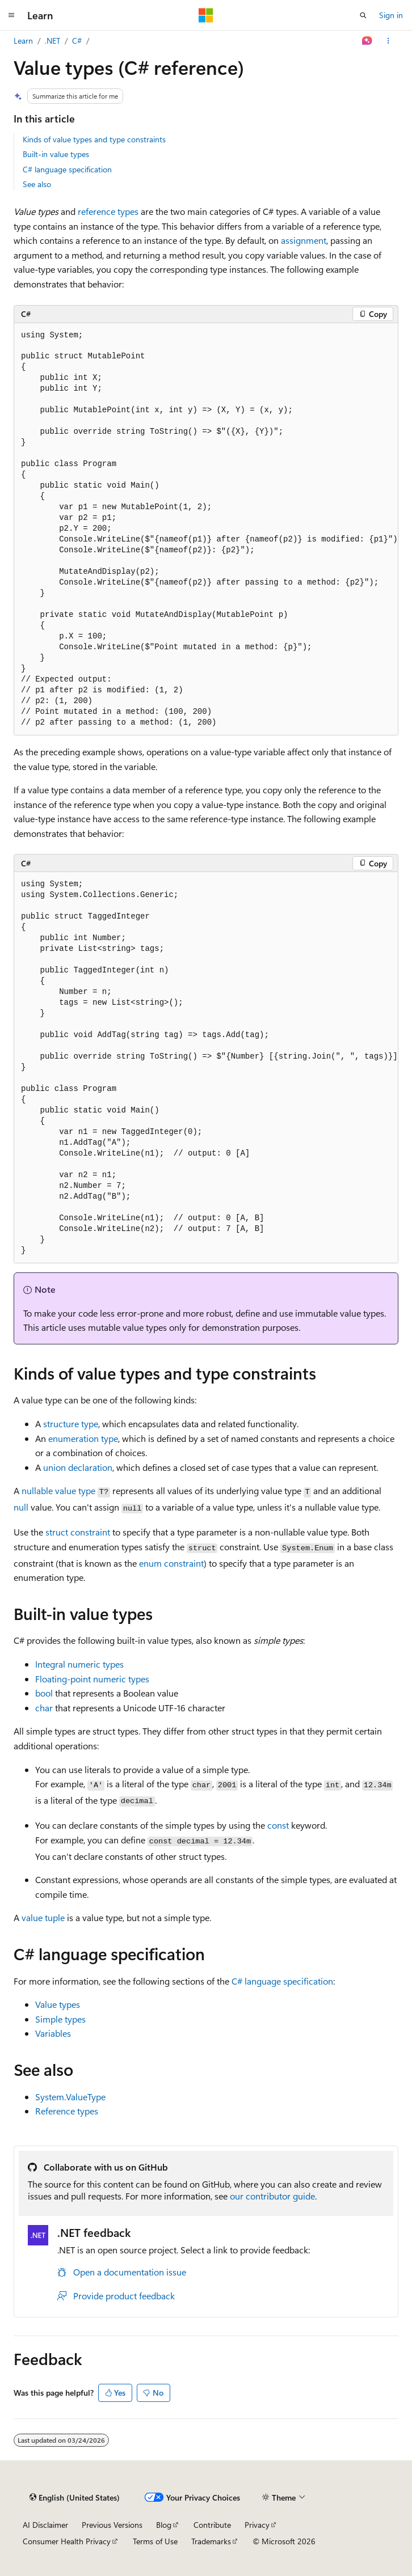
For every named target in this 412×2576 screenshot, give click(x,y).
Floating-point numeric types (92, 1679)
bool (44, 1693)
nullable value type (58, 1490)
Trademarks (211, 2541)
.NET (52, 40)
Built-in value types (56, 154)
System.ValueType (70, 2097)
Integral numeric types (79, 1664)
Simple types (60, 2019)
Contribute (212, 2524)
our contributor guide (272, 2196)
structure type (70, 1423)
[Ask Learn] (367, 41)
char (44, 1708)
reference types (108, 211)
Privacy (257, 2524)
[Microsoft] (206, 15)
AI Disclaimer (45, 2524)
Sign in (391, 15)
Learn (23, 40)
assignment (303, 240)
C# (77, 40)
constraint (77, 1532)
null (21, 1507)
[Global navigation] (11, 15)
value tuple (43, 1917)
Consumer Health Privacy (67, 2541)
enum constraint (171, 1563)
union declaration (77, 1467)
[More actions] (388, 41)
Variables (53, 2033)
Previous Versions (112, 2524)
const (278, 1825)
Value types (57, 2004)
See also (37, 184)
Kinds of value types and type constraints (94, 139)
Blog (163, 2524)
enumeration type (83, 1438)
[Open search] (363, 15)
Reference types (66, 2111)
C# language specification (67, 169)
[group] (206, 529)
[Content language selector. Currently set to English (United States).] (75, 2497)
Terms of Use (155, 2541)
